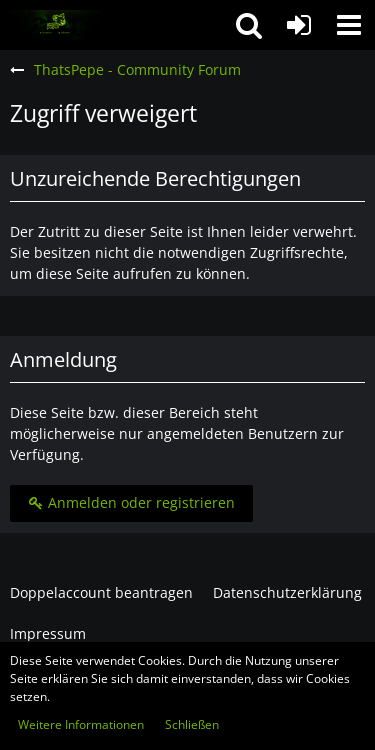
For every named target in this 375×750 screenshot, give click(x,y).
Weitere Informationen (81, 724)
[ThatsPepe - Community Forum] (55, 25)
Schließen (192, 724)
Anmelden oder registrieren (131, 502)
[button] (349, 25)
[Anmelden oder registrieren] (299, 25)
